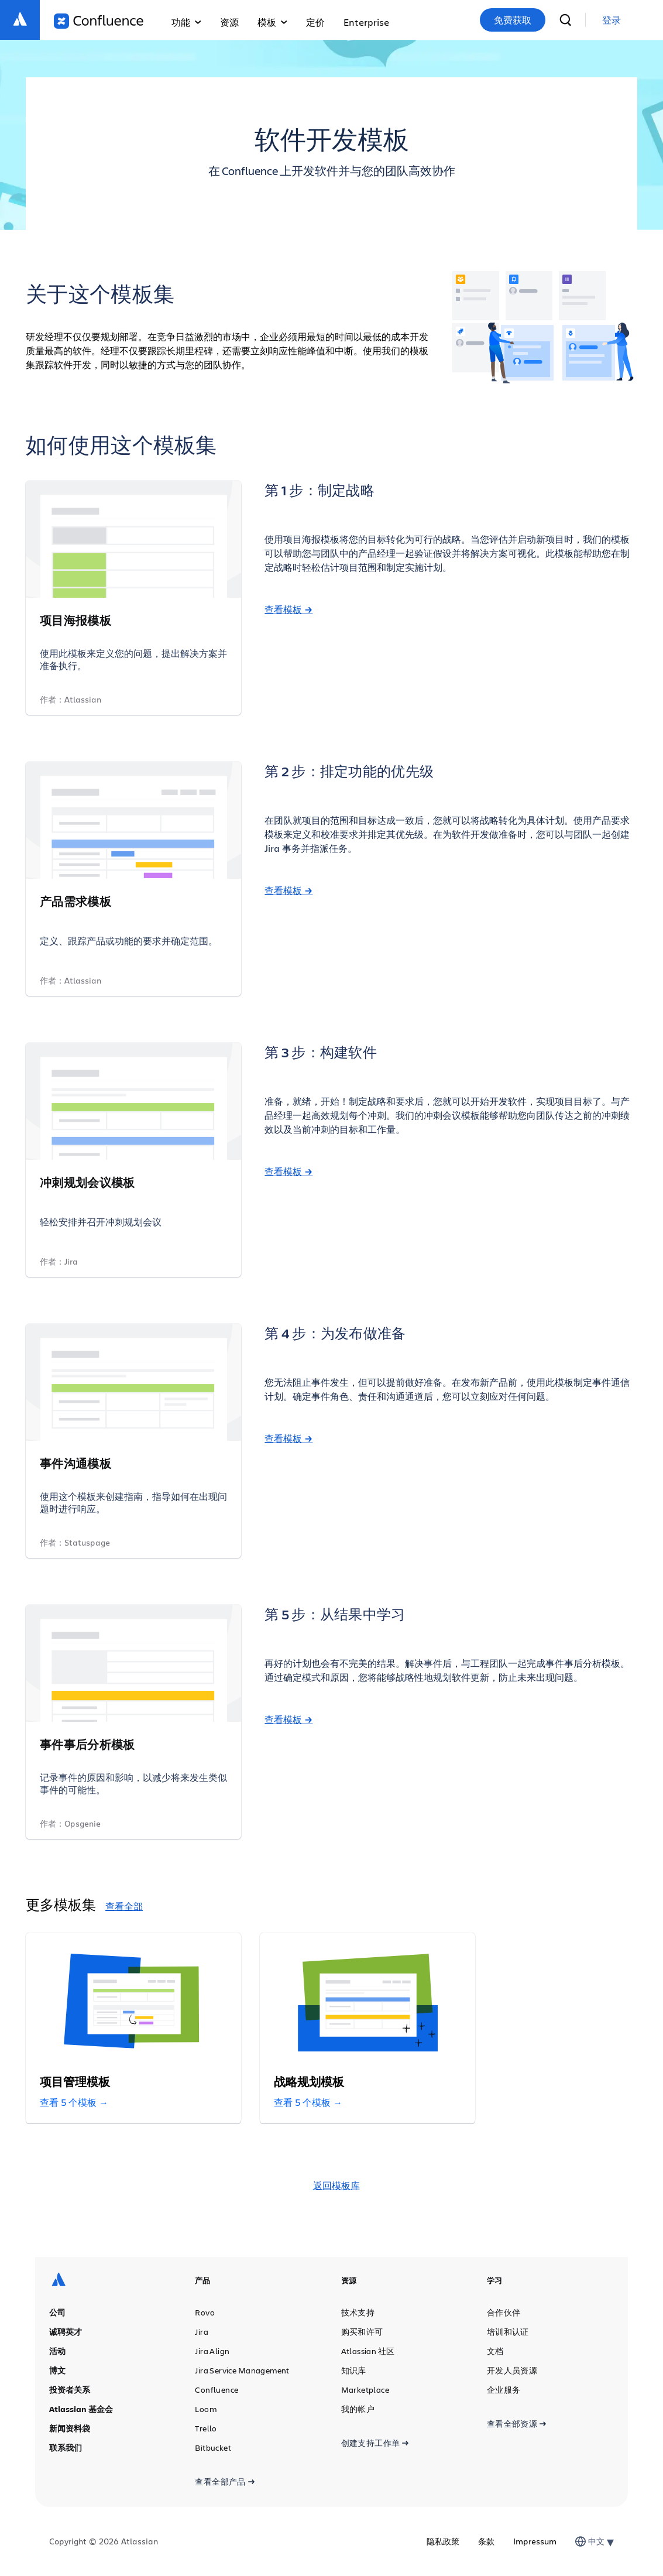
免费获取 (512, 19)
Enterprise (366, 22)
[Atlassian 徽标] (20, 20)
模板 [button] (272, 22)
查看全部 (124, 1906)
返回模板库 (336, 2185)
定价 (315, 22)
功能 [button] (186, 22)
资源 (229, 22)
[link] (611, 20)
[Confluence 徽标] (98, 21)
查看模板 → (288, 609)
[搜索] (565, 20)
